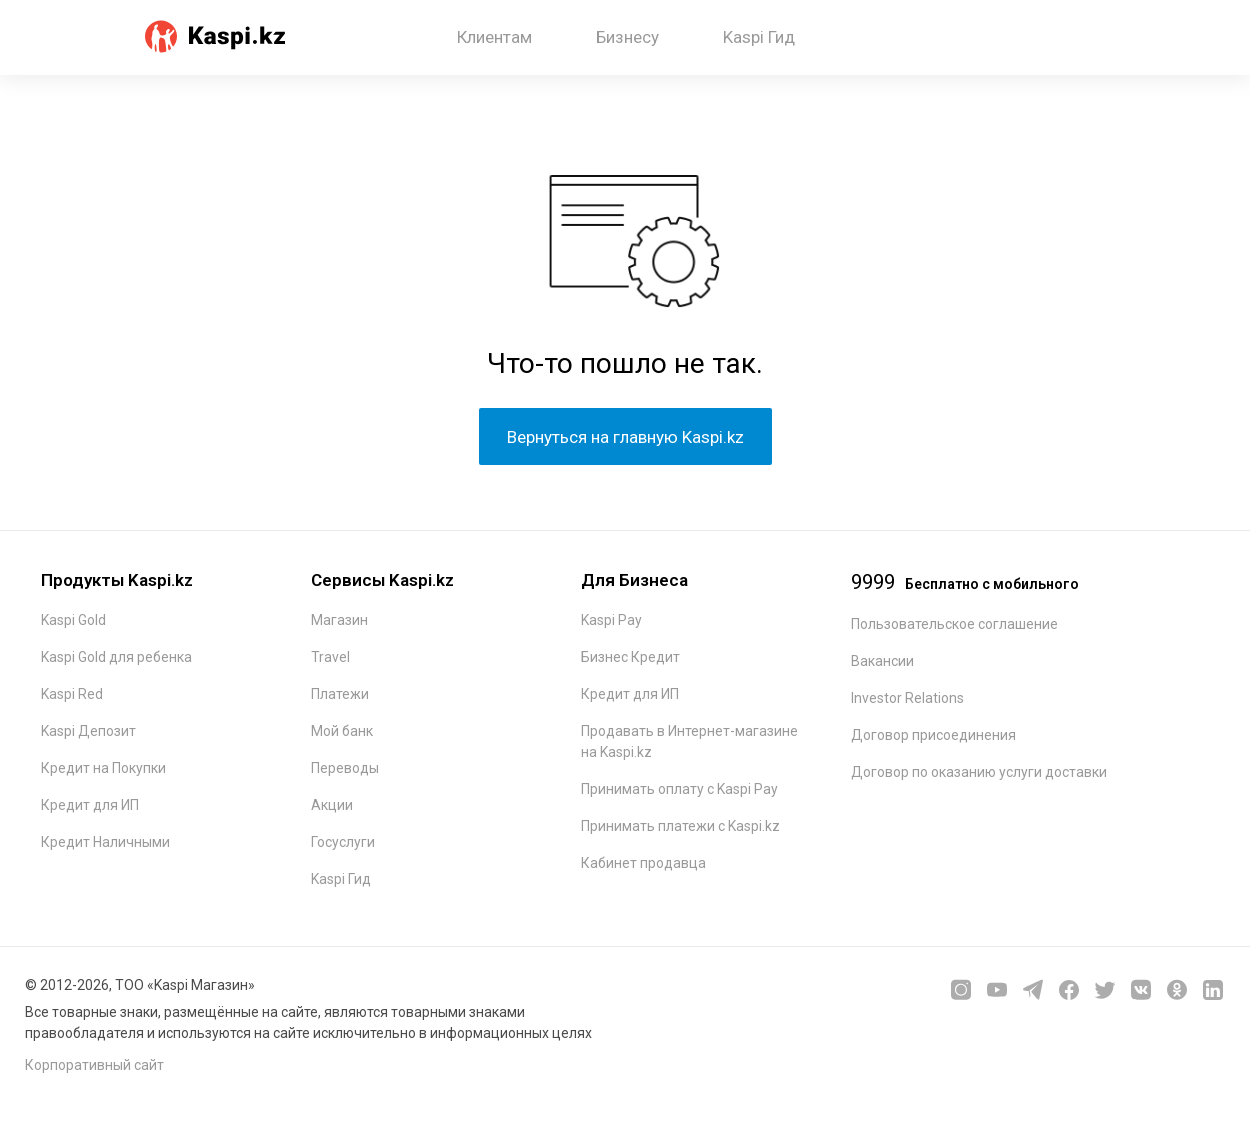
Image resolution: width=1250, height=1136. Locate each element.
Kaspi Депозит (88, 731)
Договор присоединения (933, 735)
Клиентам (494, 37)
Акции (332, 805)
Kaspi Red (72, 694)
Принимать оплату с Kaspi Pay (679, 789)
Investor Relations (907, 698)
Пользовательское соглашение (954, 624)
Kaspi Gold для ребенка (116, 657)
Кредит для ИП (90, 805)
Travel (330, 657)
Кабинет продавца (643, 863)
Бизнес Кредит (630, 657)
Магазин (339, 620)
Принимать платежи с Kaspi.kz (680, 826)
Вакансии (882, 661)
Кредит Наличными (105, 842)
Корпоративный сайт (94, 1065)
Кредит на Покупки (103, 768)
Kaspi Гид (759, 37)
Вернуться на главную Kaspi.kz (625, 437)
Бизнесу (627, 37)
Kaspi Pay (611, 620)
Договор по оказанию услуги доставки (979, 772)
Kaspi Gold (73, 620)
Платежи (340, 694)
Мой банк (342, 731)
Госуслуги (343, 842)
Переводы (345, 768)
